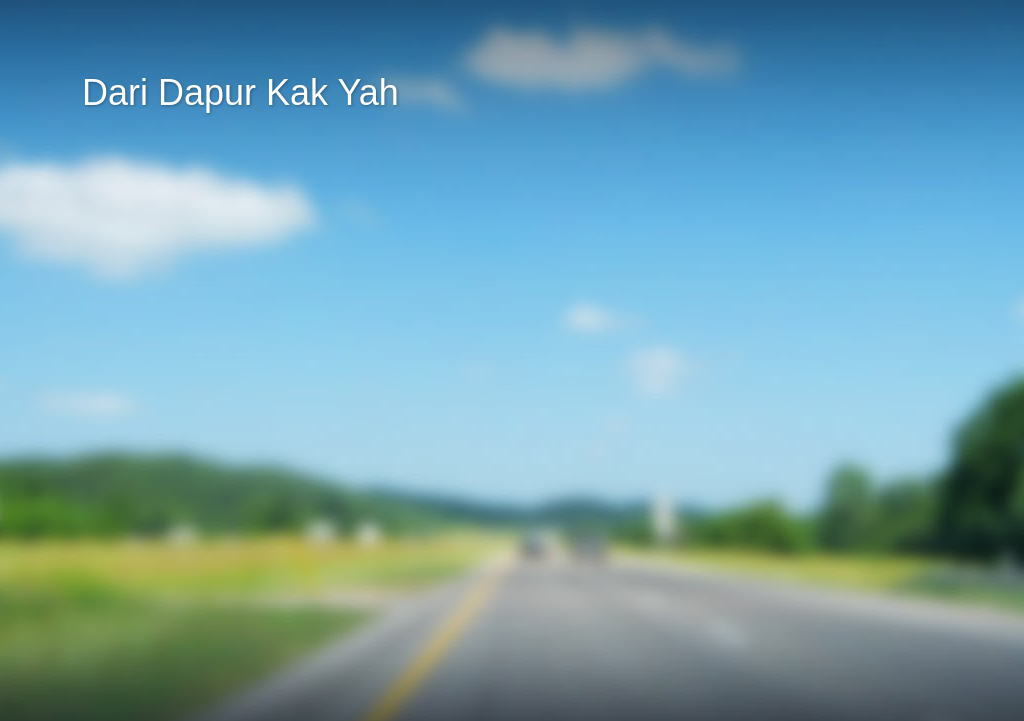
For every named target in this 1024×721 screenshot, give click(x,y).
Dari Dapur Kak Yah (240, 92)
